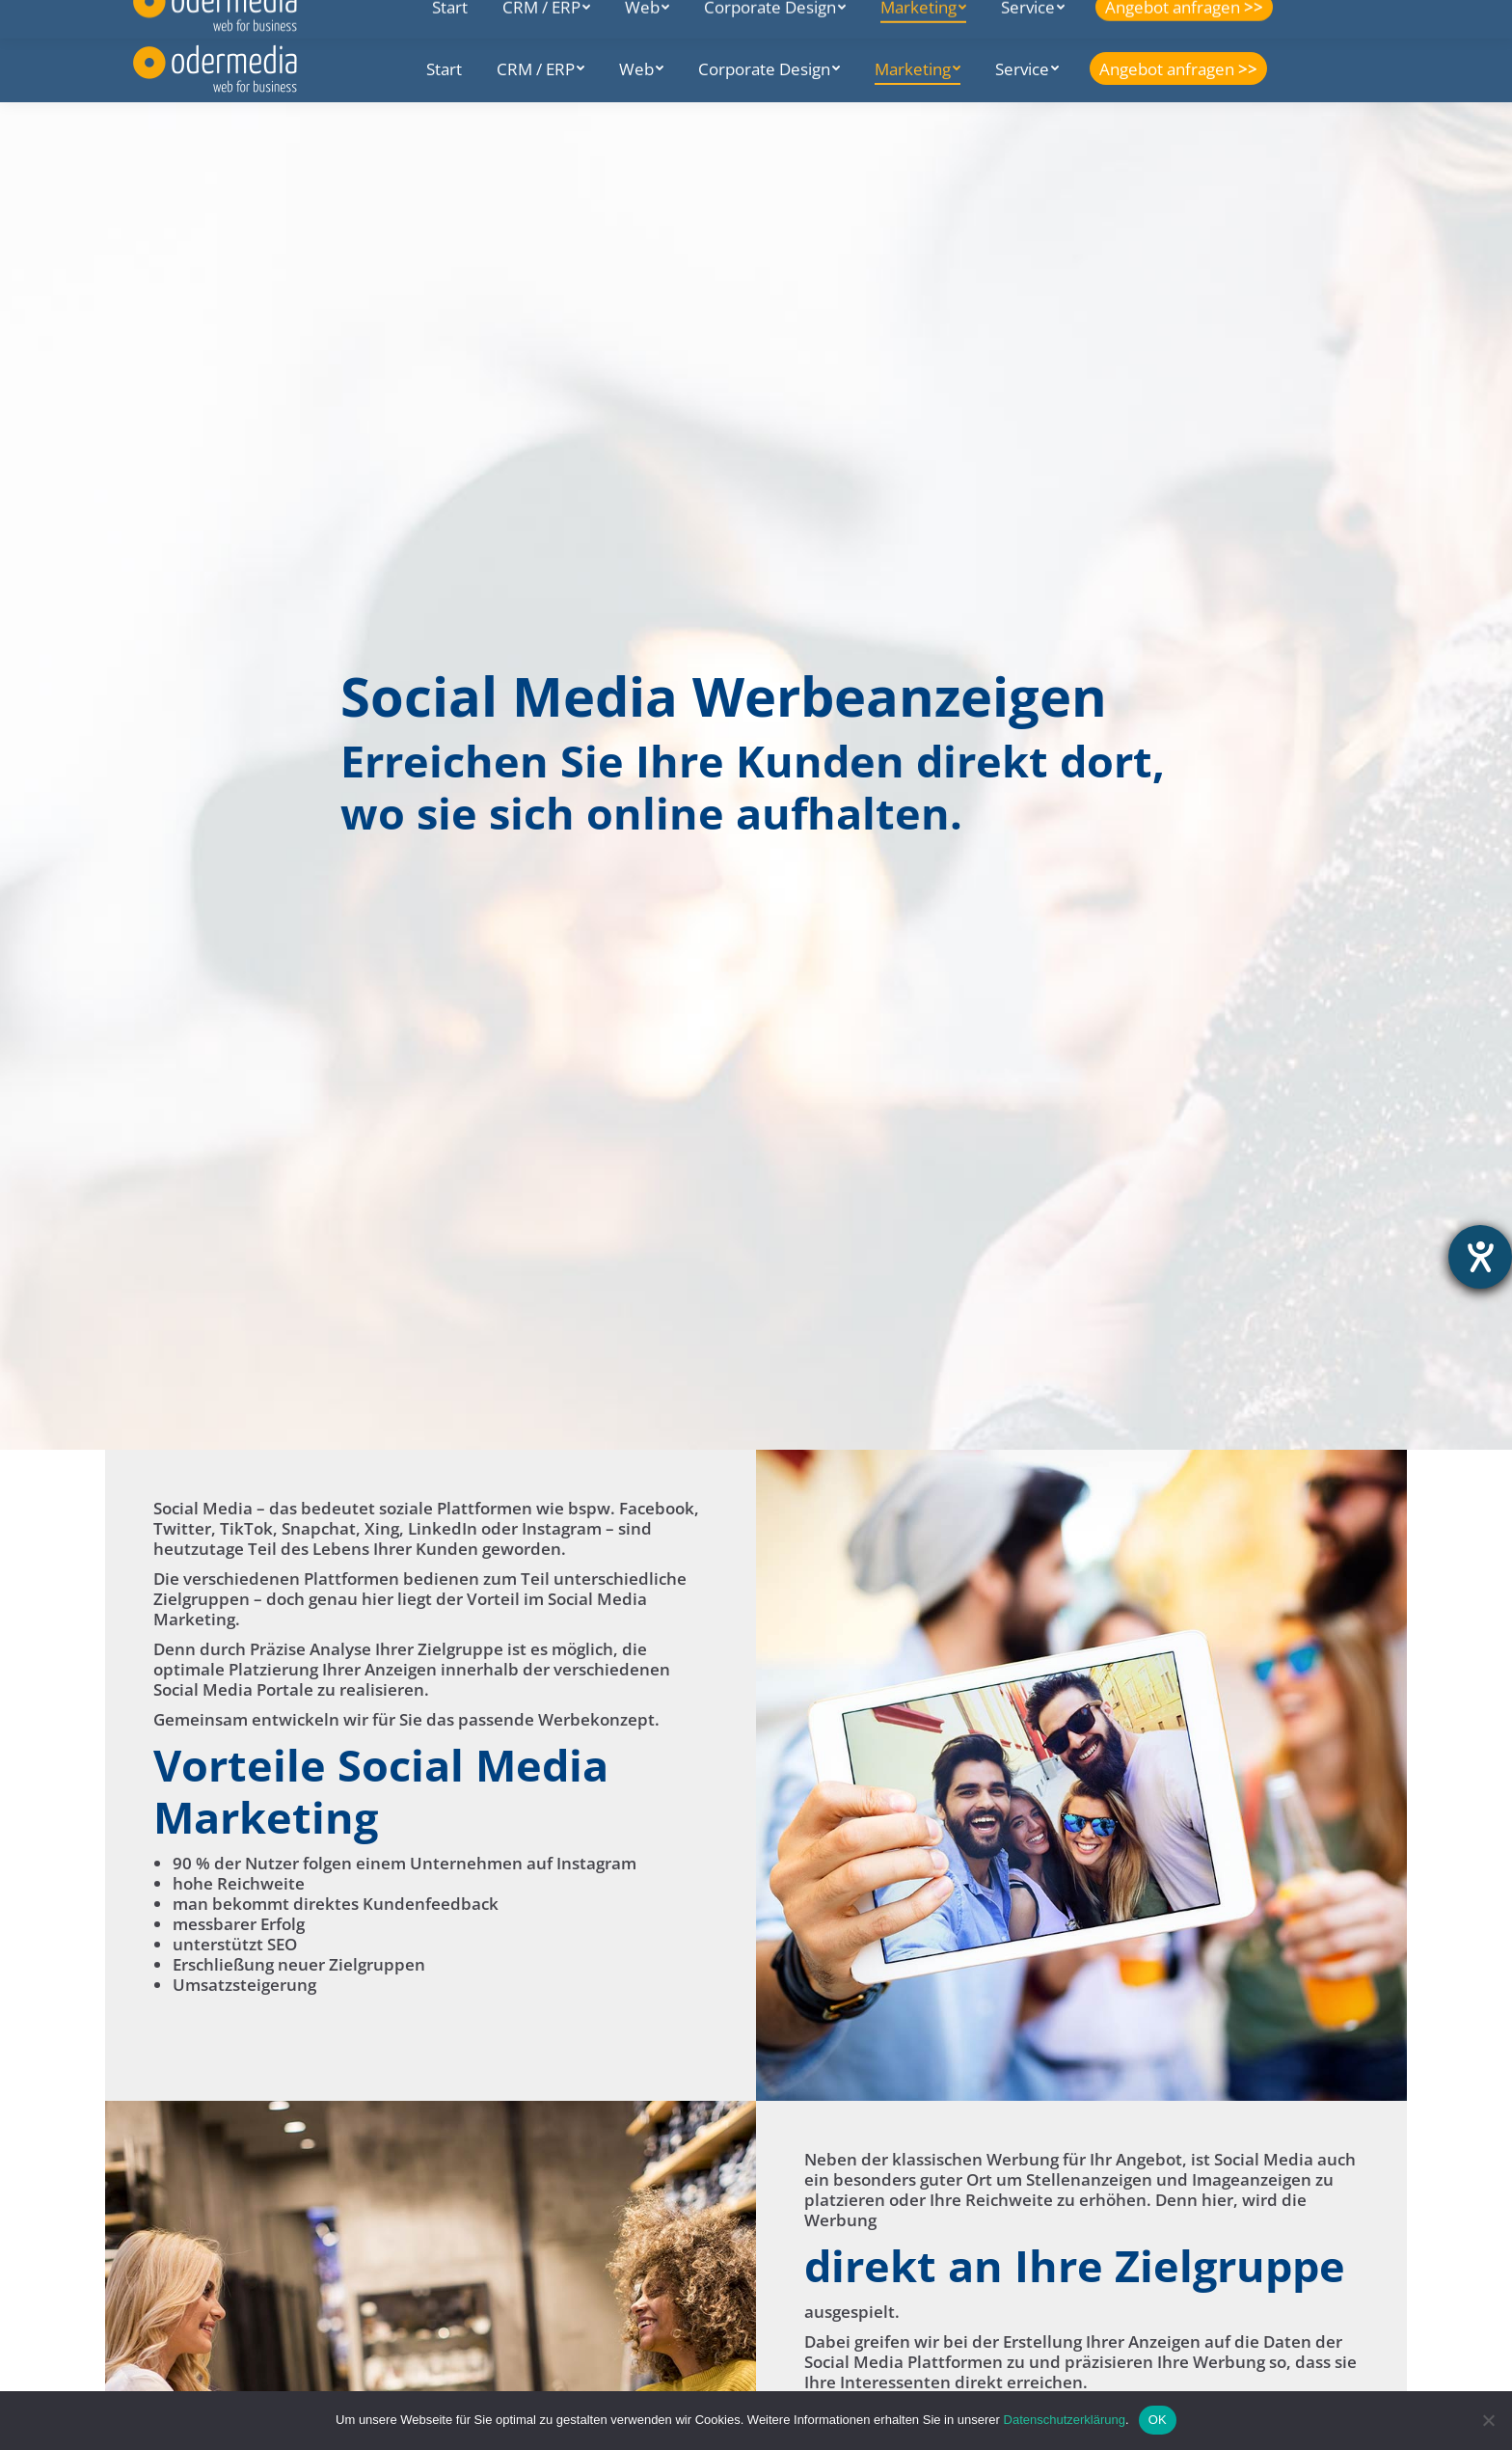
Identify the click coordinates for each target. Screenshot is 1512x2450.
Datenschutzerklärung (1064, 2419)
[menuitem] (444, 68)
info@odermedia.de (658, 17)
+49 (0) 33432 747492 (488, 17)
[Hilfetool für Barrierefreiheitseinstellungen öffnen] (1480, 1257)
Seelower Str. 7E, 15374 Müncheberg (265, 17)
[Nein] (1488, 2420)
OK (1157, 2419)
